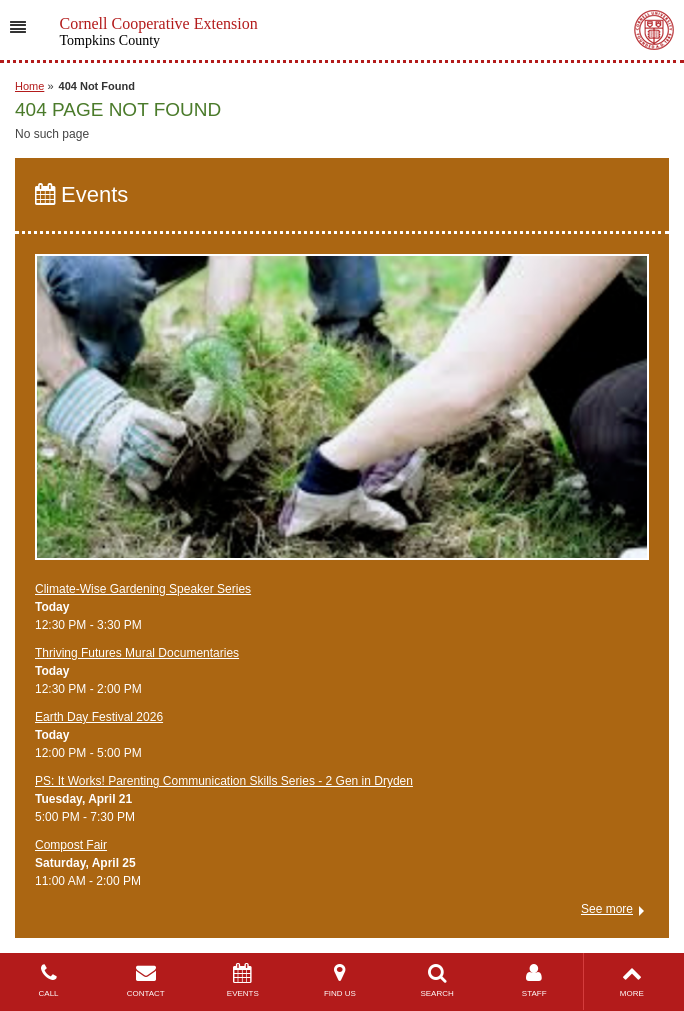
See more (607, 909)
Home (29, 86)
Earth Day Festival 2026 (99, 717)
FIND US (339, 980)
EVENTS (242, 980)
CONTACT (145, 980)
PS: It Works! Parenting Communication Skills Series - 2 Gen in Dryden (224, 781)
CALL (48, 980)
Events (81, 194)
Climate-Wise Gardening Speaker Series (143, 589)
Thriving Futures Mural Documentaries (137, 653)
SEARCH (437, 980)
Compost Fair (71, 845)
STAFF (534, 980)
